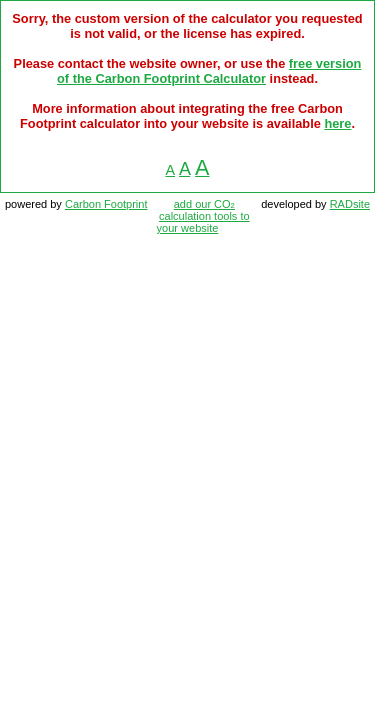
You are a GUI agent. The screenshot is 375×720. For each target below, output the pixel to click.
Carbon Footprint (106, 204)
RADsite (350, 204)
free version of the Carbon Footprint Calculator (209, 71)
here (337, 123)
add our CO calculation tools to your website (203, 216)
